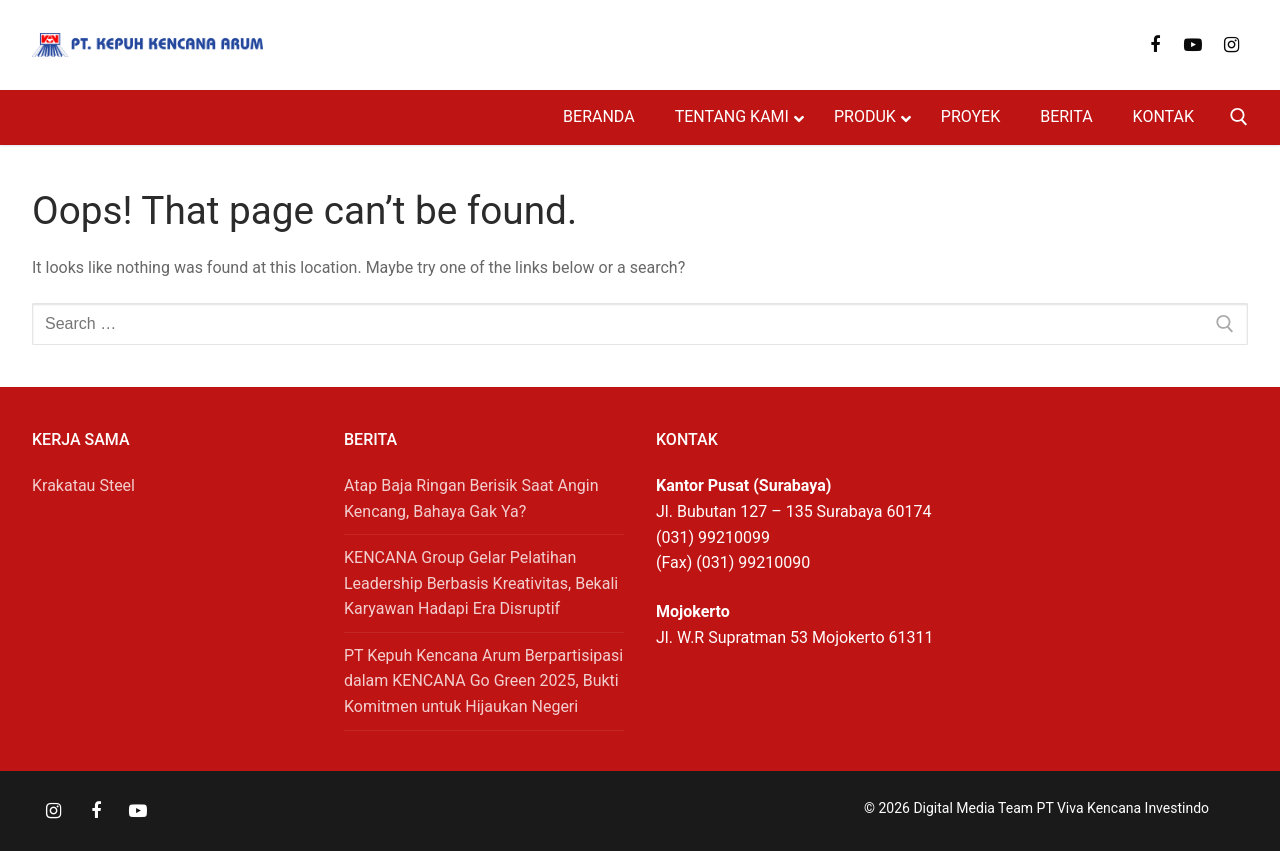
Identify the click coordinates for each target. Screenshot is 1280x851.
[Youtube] (1193, 45)
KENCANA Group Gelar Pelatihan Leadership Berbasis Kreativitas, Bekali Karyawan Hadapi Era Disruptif (481, 583)
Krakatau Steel (83, 485)
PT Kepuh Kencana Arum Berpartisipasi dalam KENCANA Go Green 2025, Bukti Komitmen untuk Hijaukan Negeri (483, 681)
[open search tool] (1239, 117)
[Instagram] (1232, 45)
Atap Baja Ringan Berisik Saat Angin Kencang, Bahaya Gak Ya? (471, 498)
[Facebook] (1155, 45)
